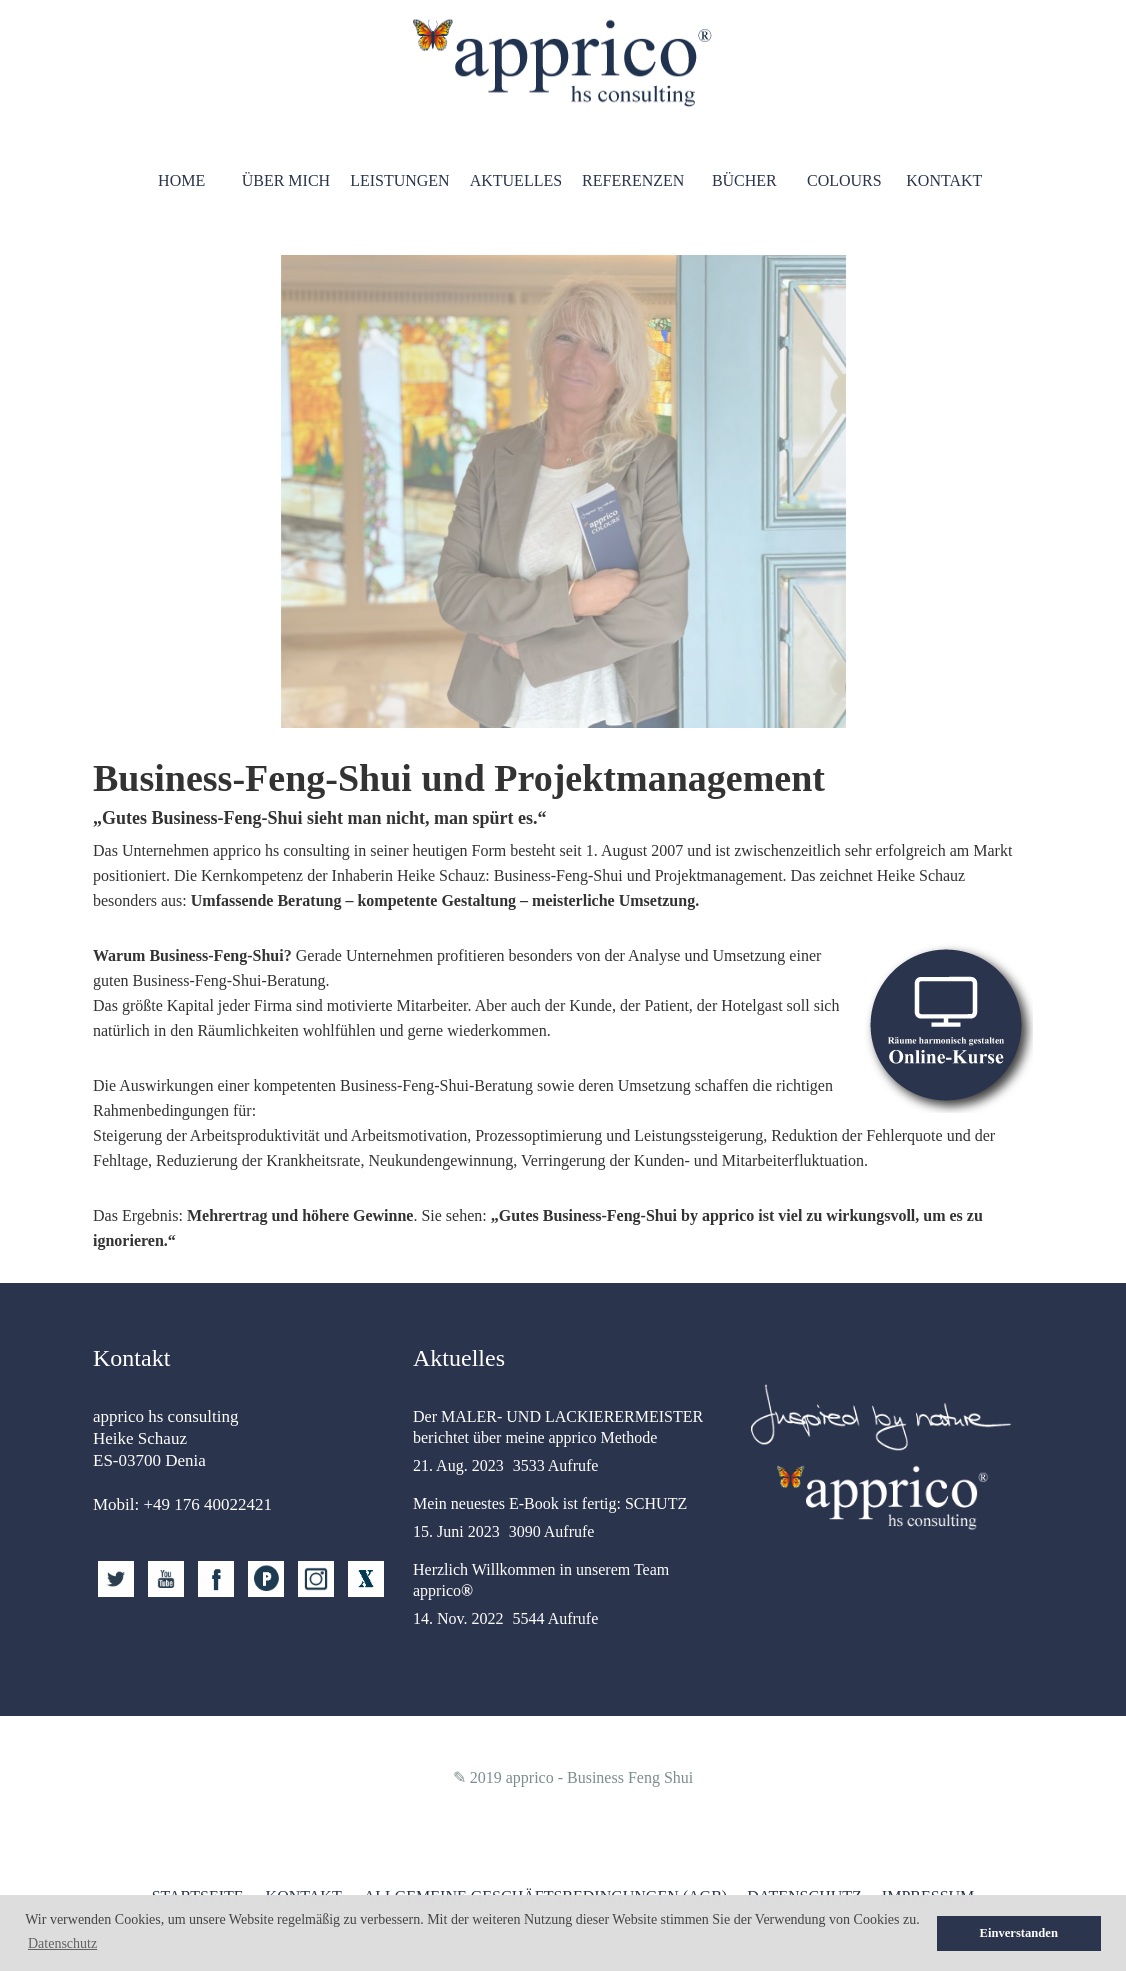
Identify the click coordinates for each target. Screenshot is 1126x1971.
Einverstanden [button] (1019, 1933)
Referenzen (633, 180)
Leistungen (400, 180)
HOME (181, 180)
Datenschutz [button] (62, 1943)
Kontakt (944, 180)
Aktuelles (516, 180)
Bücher (744, 180)
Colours (844, 180)
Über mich (286, 180)
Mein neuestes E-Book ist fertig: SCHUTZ (550, 1503)
